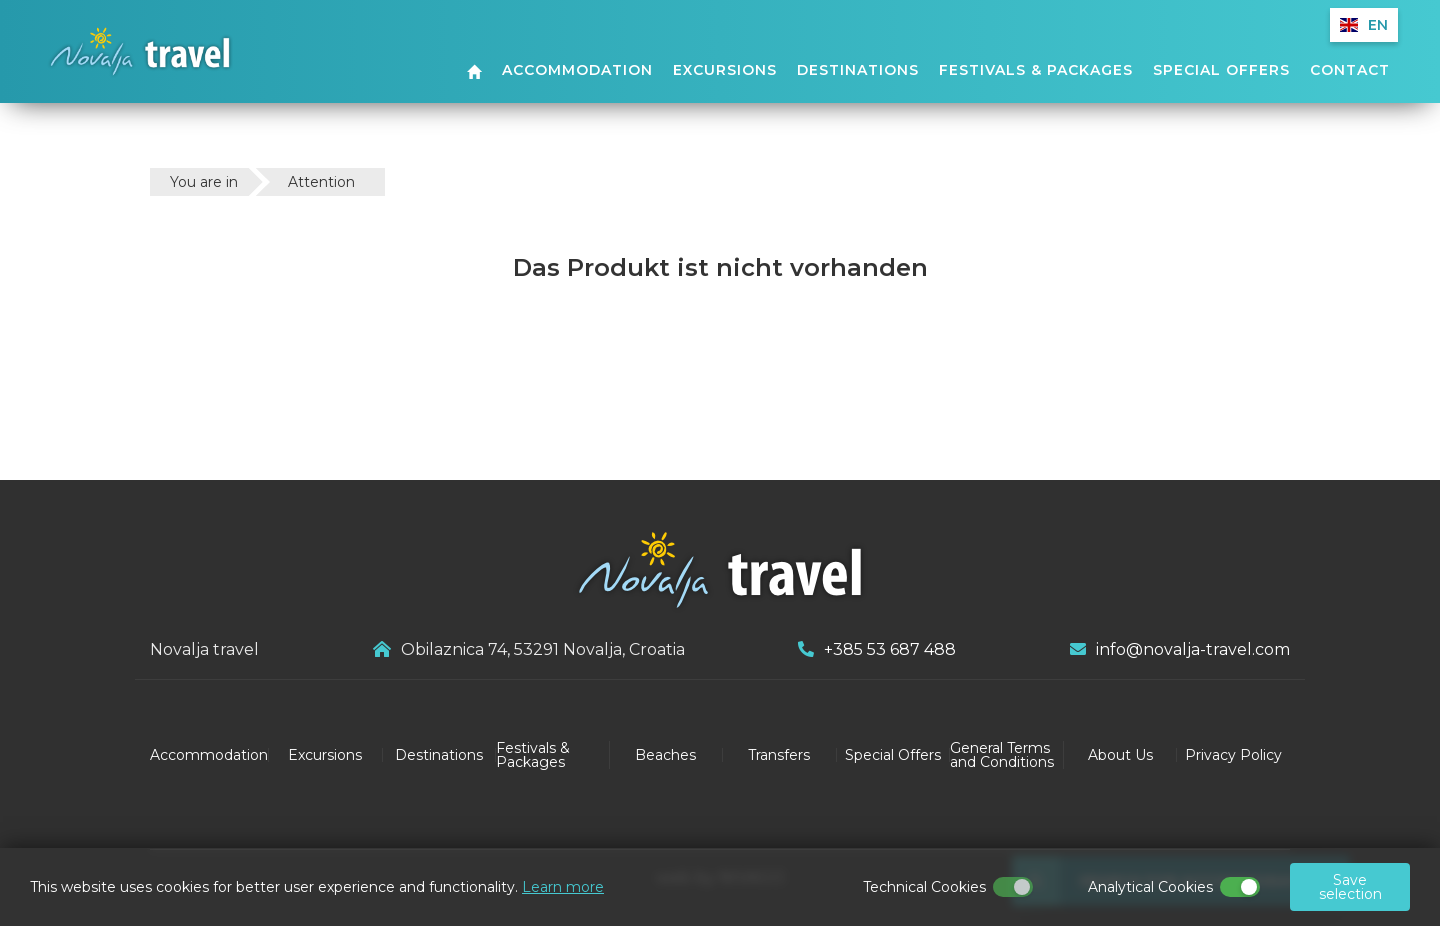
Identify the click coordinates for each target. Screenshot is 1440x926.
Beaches (665, 755)
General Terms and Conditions (1002, 755)
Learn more (563, 887)
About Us (1120, 755)
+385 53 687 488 (877, 649)
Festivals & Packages (1036, 71)
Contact (1350, 71)
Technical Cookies (924, 887)
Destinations (858, 71)
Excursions (725, 71)
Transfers (779, 755)
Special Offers (1221, 71)
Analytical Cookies (1150, 887)
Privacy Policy (1233, 755)
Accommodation (577, 71)
